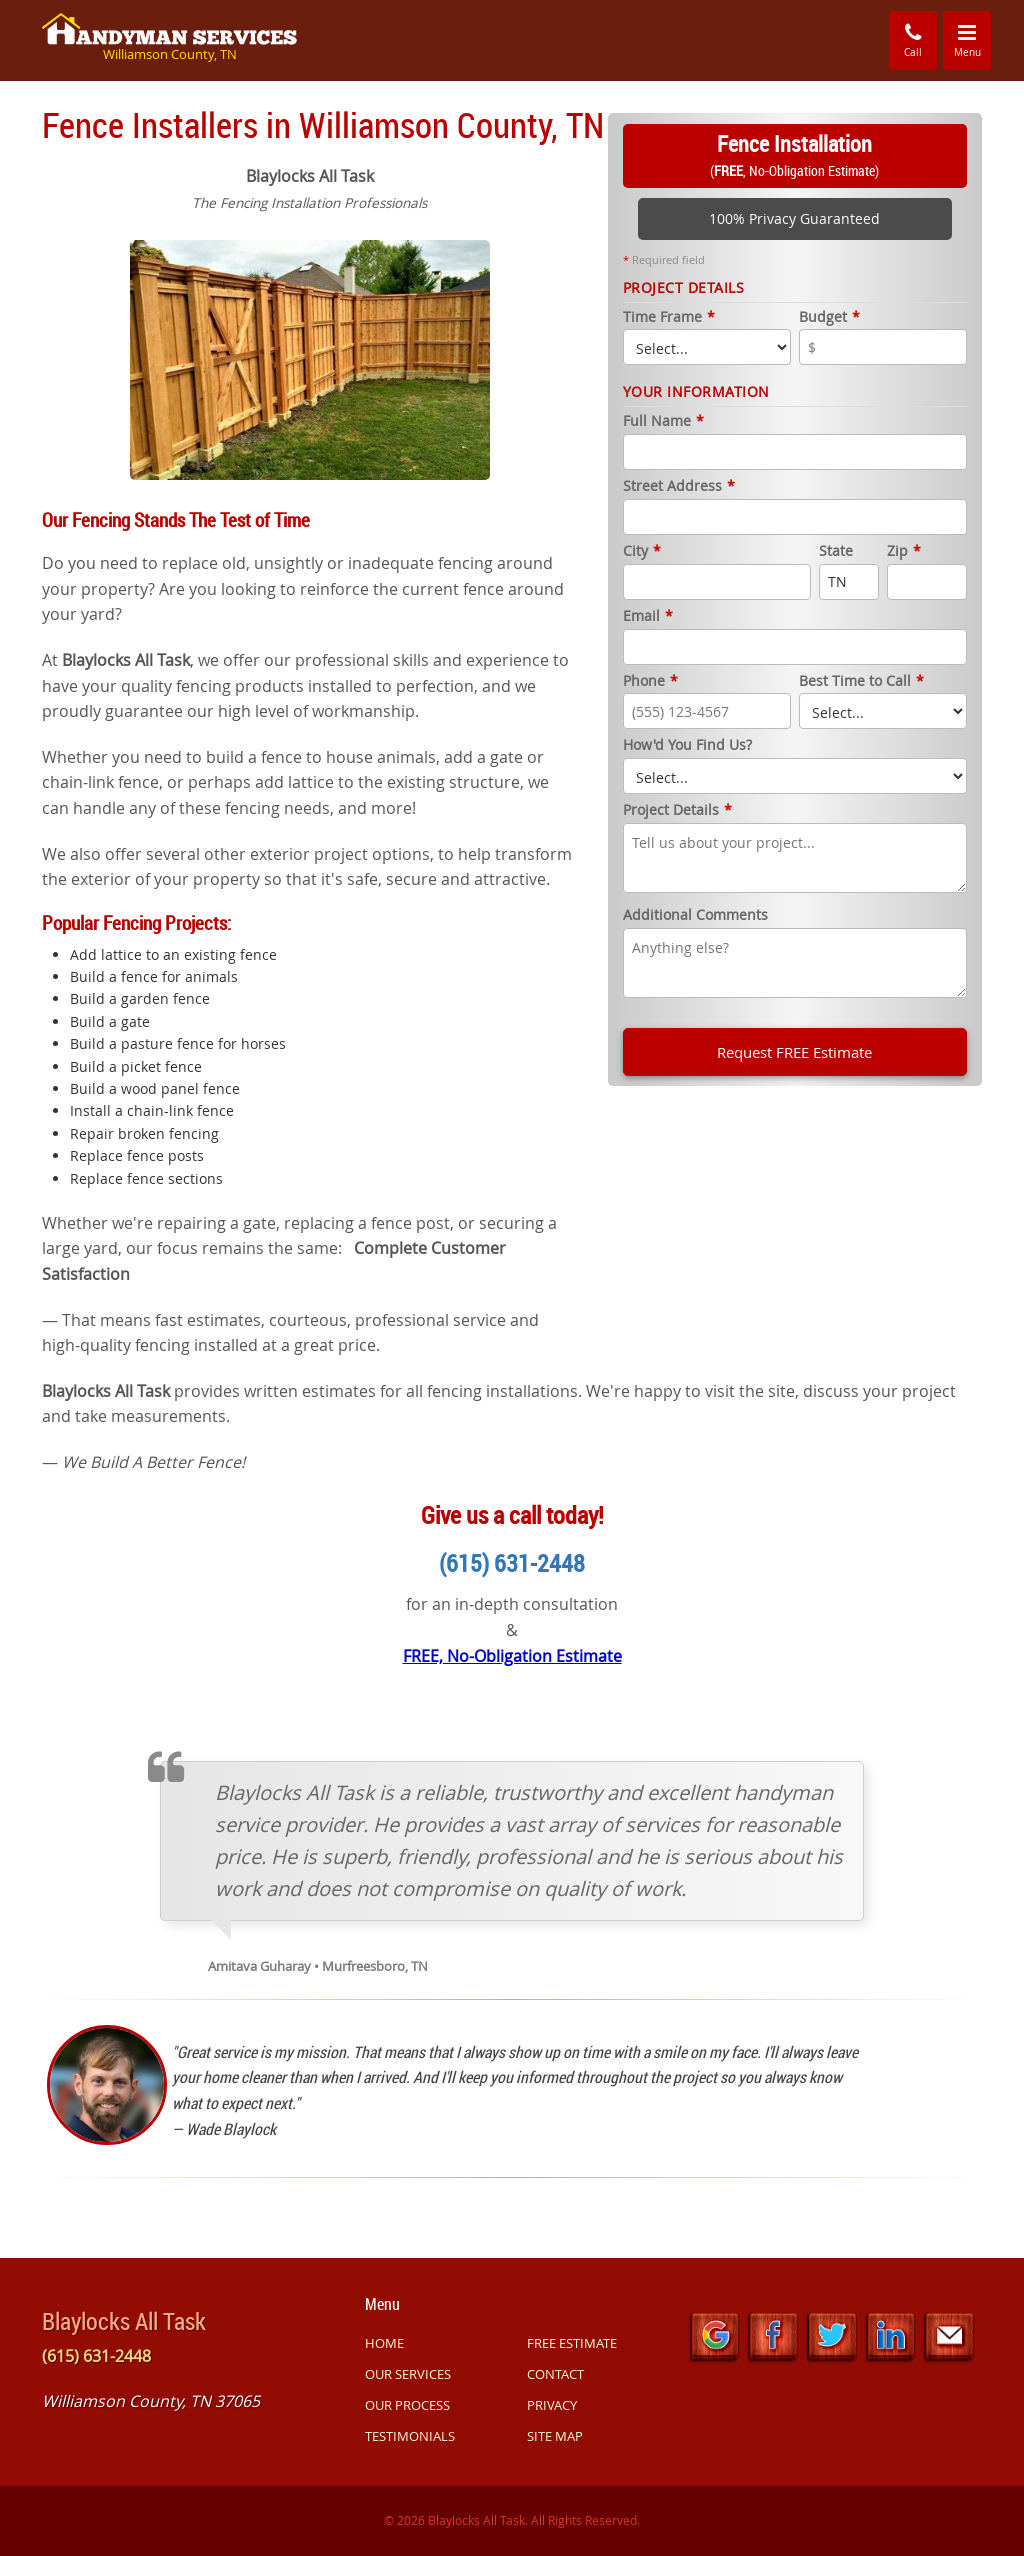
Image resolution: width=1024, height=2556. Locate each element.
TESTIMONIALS (410, 2436)
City (642, 551)
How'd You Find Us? (687, 745)
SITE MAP (555, 2436)
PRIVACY (552, 2405)
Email (648, 616)
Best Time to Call (861, 681)
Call (913, 39)
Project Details (677, 810)
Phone (650, 681)
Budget (829, 317)
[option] (310, 357)
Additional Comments (695, 915)
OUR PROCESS (407, 2405)
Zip (904, 551)
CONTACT (555, 2374)
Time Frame (669, 317)
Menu (973, 39)
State (836, 551)
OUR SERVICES (408, 2374)
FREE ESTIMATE (572, 2343)
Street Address (679, 486)
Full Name (663, 421)
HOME (384, 2343)
